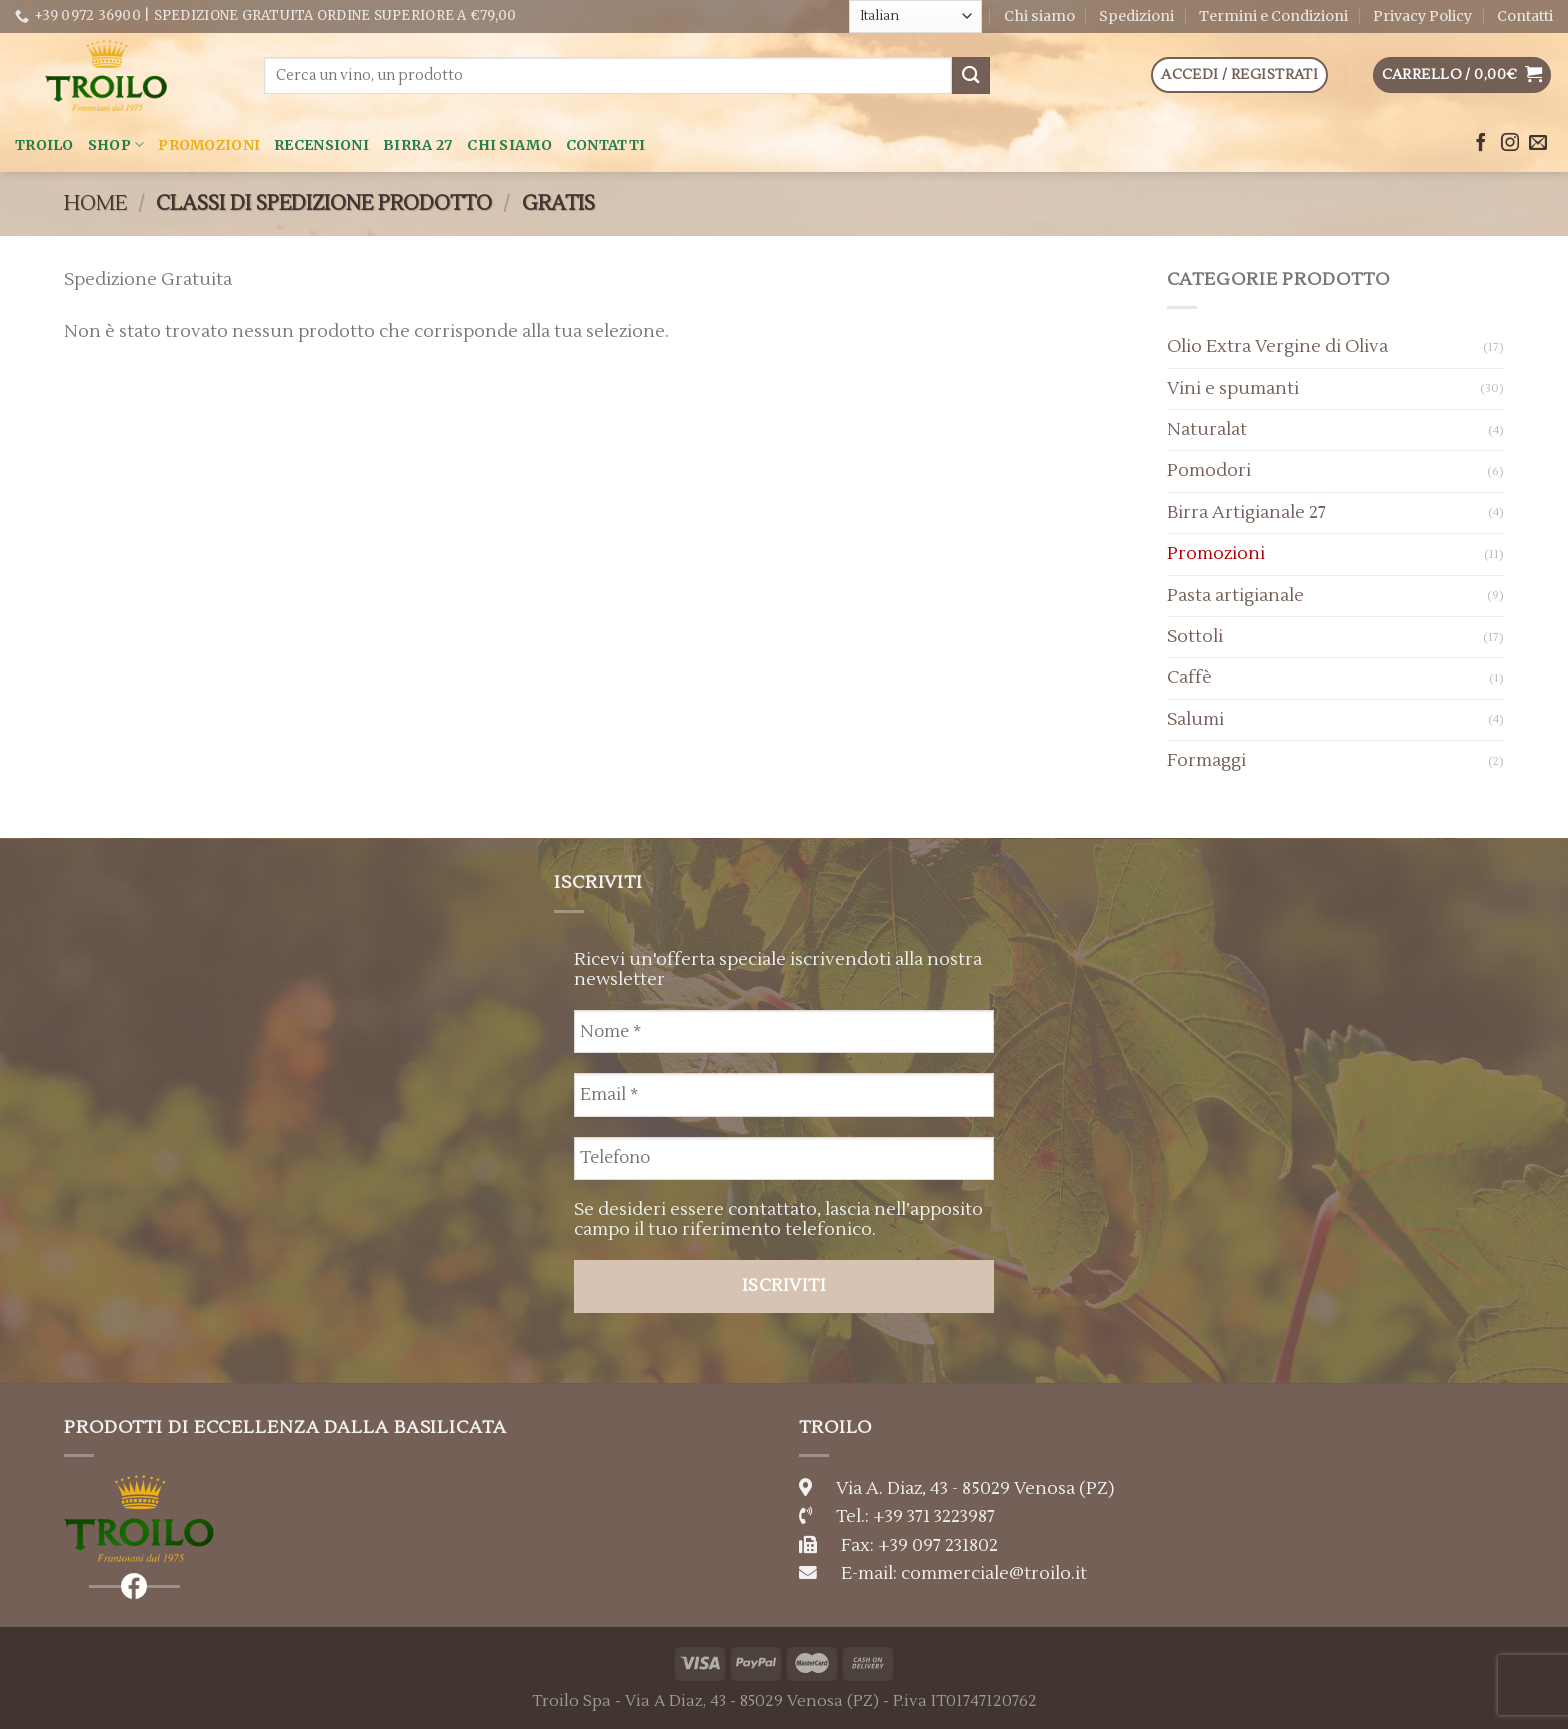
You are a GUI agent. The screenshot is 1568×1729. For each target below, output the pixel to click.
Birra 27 (418, 145)
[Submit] (971, 75)
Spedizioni (1136, 16)
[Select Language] (915, 16)
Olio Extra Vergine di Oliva (1277, 346)
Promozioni (209, 145)
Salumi (1195, 719)
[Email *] (784, 1094)
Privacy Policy (1422, 16)
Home (95, 203)
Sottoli (1195, 636)
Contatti (1525, 16)
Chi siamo (1039, 16)
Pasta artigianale (1235, 595)
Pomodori (1209, 470)
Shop (116, 144)
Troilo (44, 145)
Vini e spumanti (1233, 388)
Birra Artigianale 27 (1246, 512)
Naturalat (1207, 429)
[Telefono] (784, 1158)
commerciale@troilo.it (994, 1573)
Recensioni (321, 145)
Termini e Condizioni (1273, 16)
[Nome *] (784, 1031)
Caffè (1189, 677)
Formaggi (1206, 760)
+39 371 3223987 (934, 1516)
